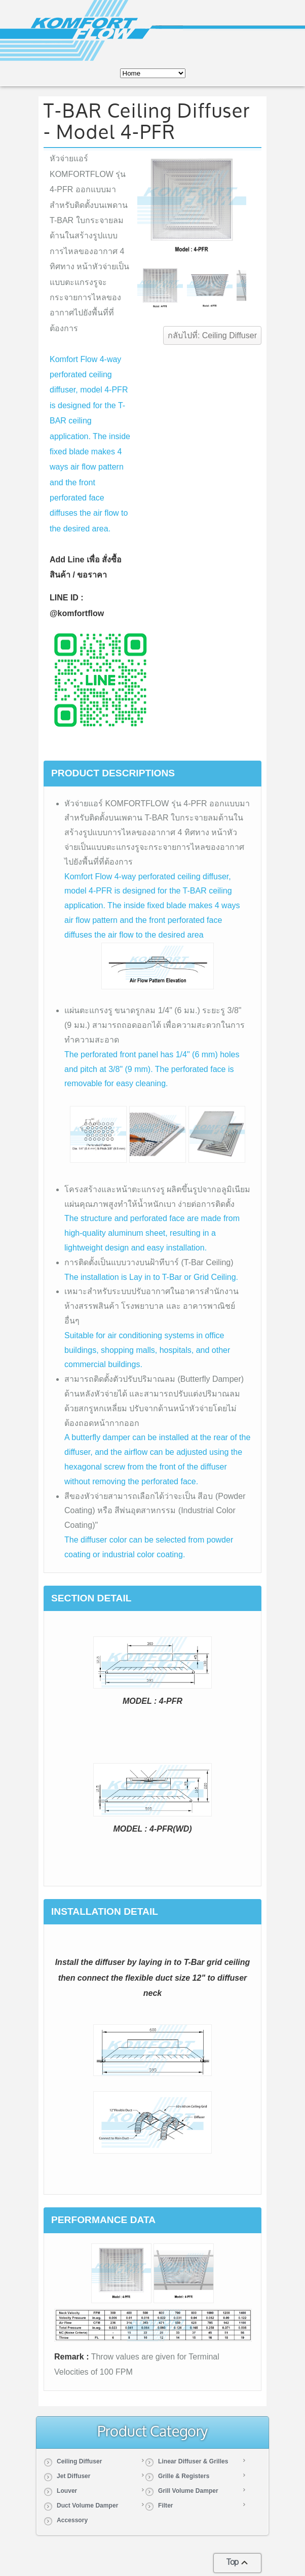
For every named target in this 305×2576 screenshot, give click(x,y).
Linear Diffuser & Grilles (193, 2461)
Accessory (72, 2520)
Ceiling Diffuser (79, 2461)
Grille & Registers (184, 2476)
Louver (67, 2490)
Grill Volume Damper (188, 2490)
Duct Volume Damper (87, 2505)
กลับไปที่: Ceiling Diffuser (212, 335)
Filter (165, 2505)
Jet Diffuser (74, 2476)
